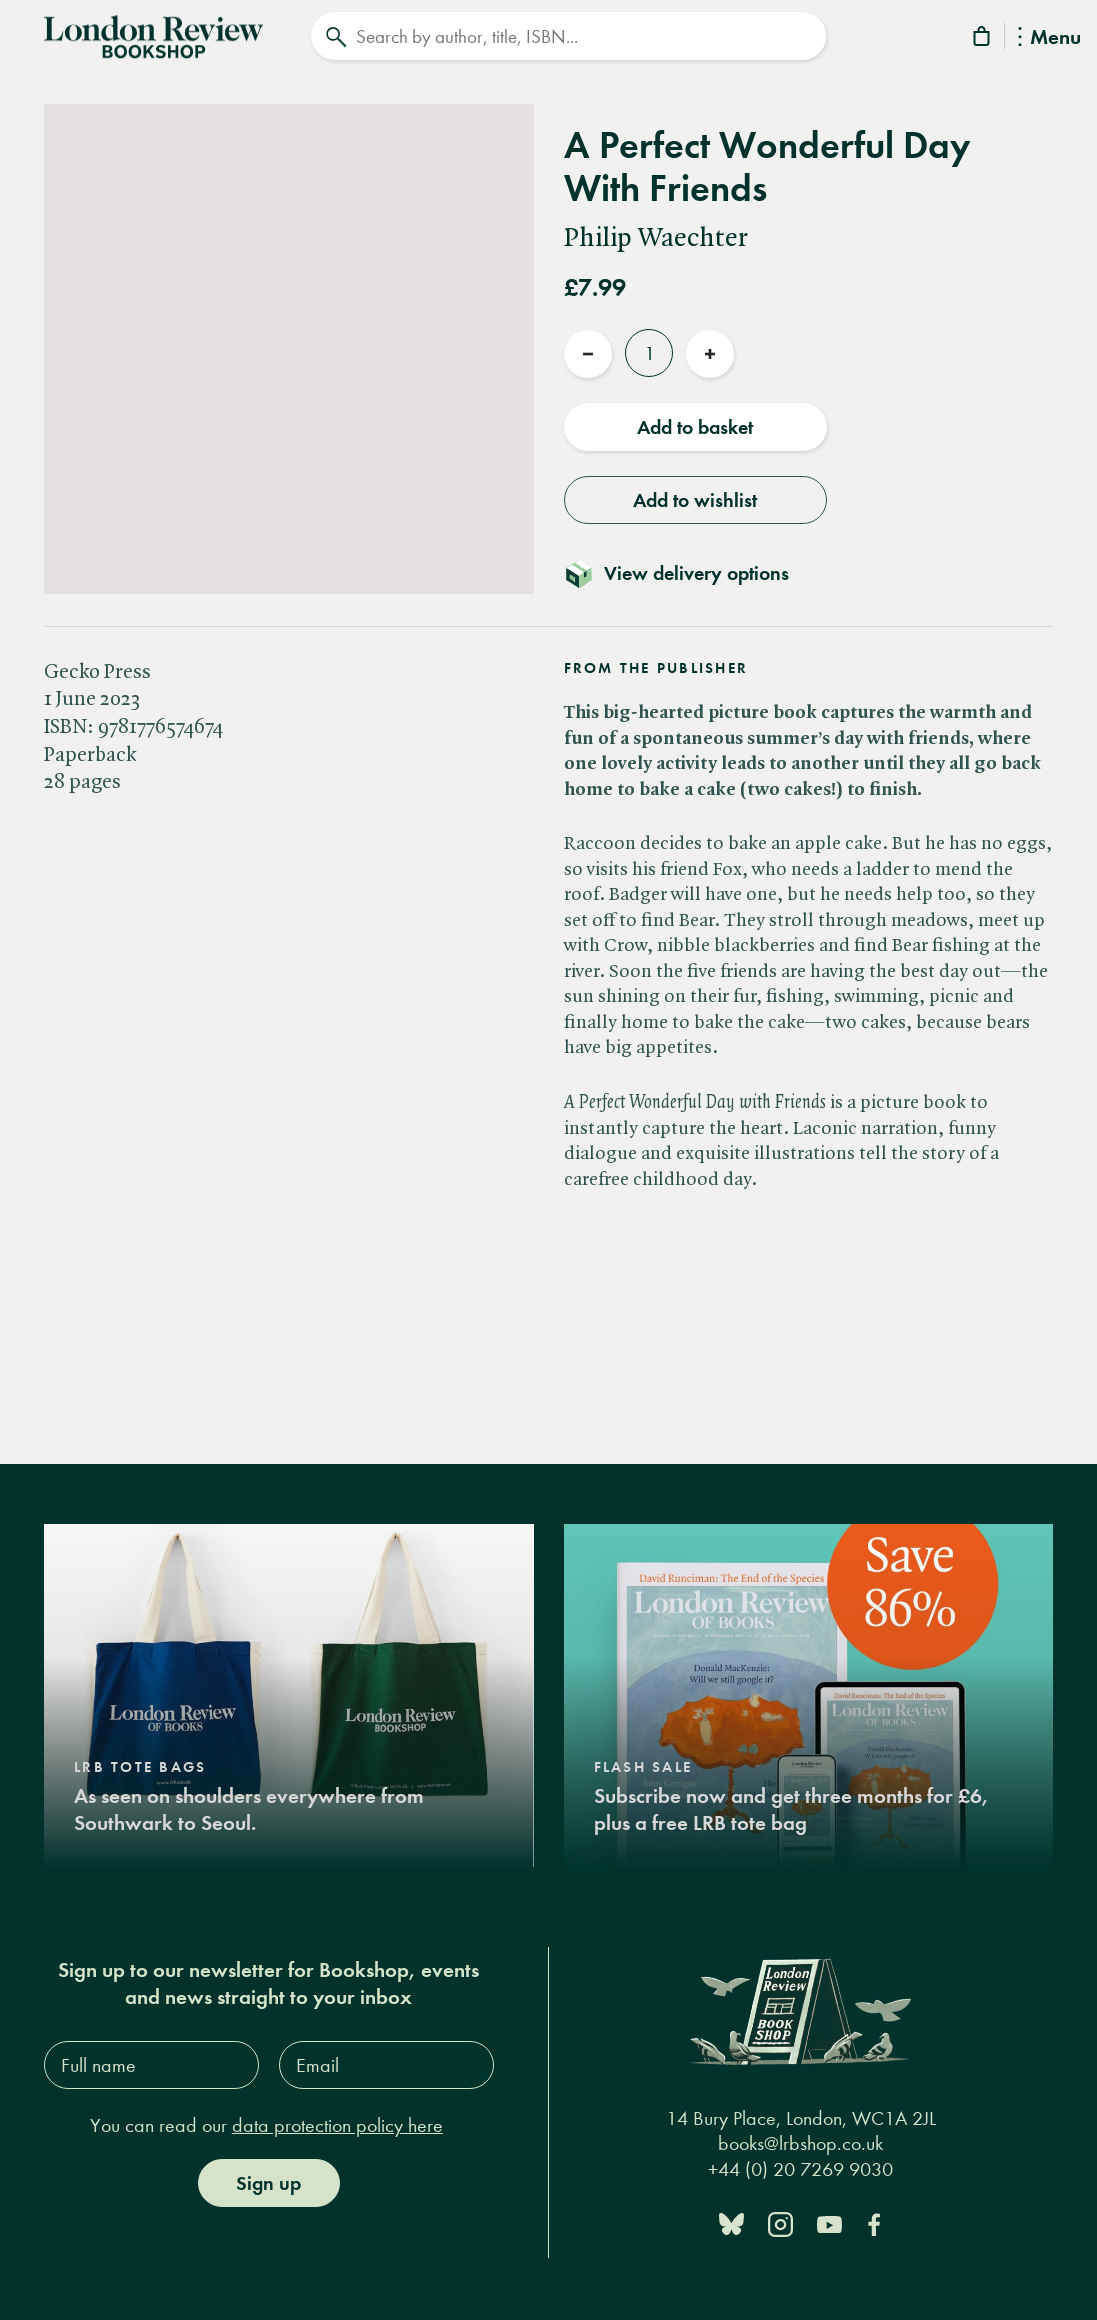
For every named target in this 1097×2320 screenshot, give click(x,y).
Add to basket (695, 425)
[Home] (153, 34)
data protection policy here (337, 2123)
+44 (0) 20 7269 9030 (800, 2167)
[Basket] (983, 39)
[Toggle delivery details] (688, 571)
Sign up (268, 2181)
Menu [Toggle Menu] (1049, 38)
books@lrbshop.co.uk (800, 2141)
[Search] (569, 36)
